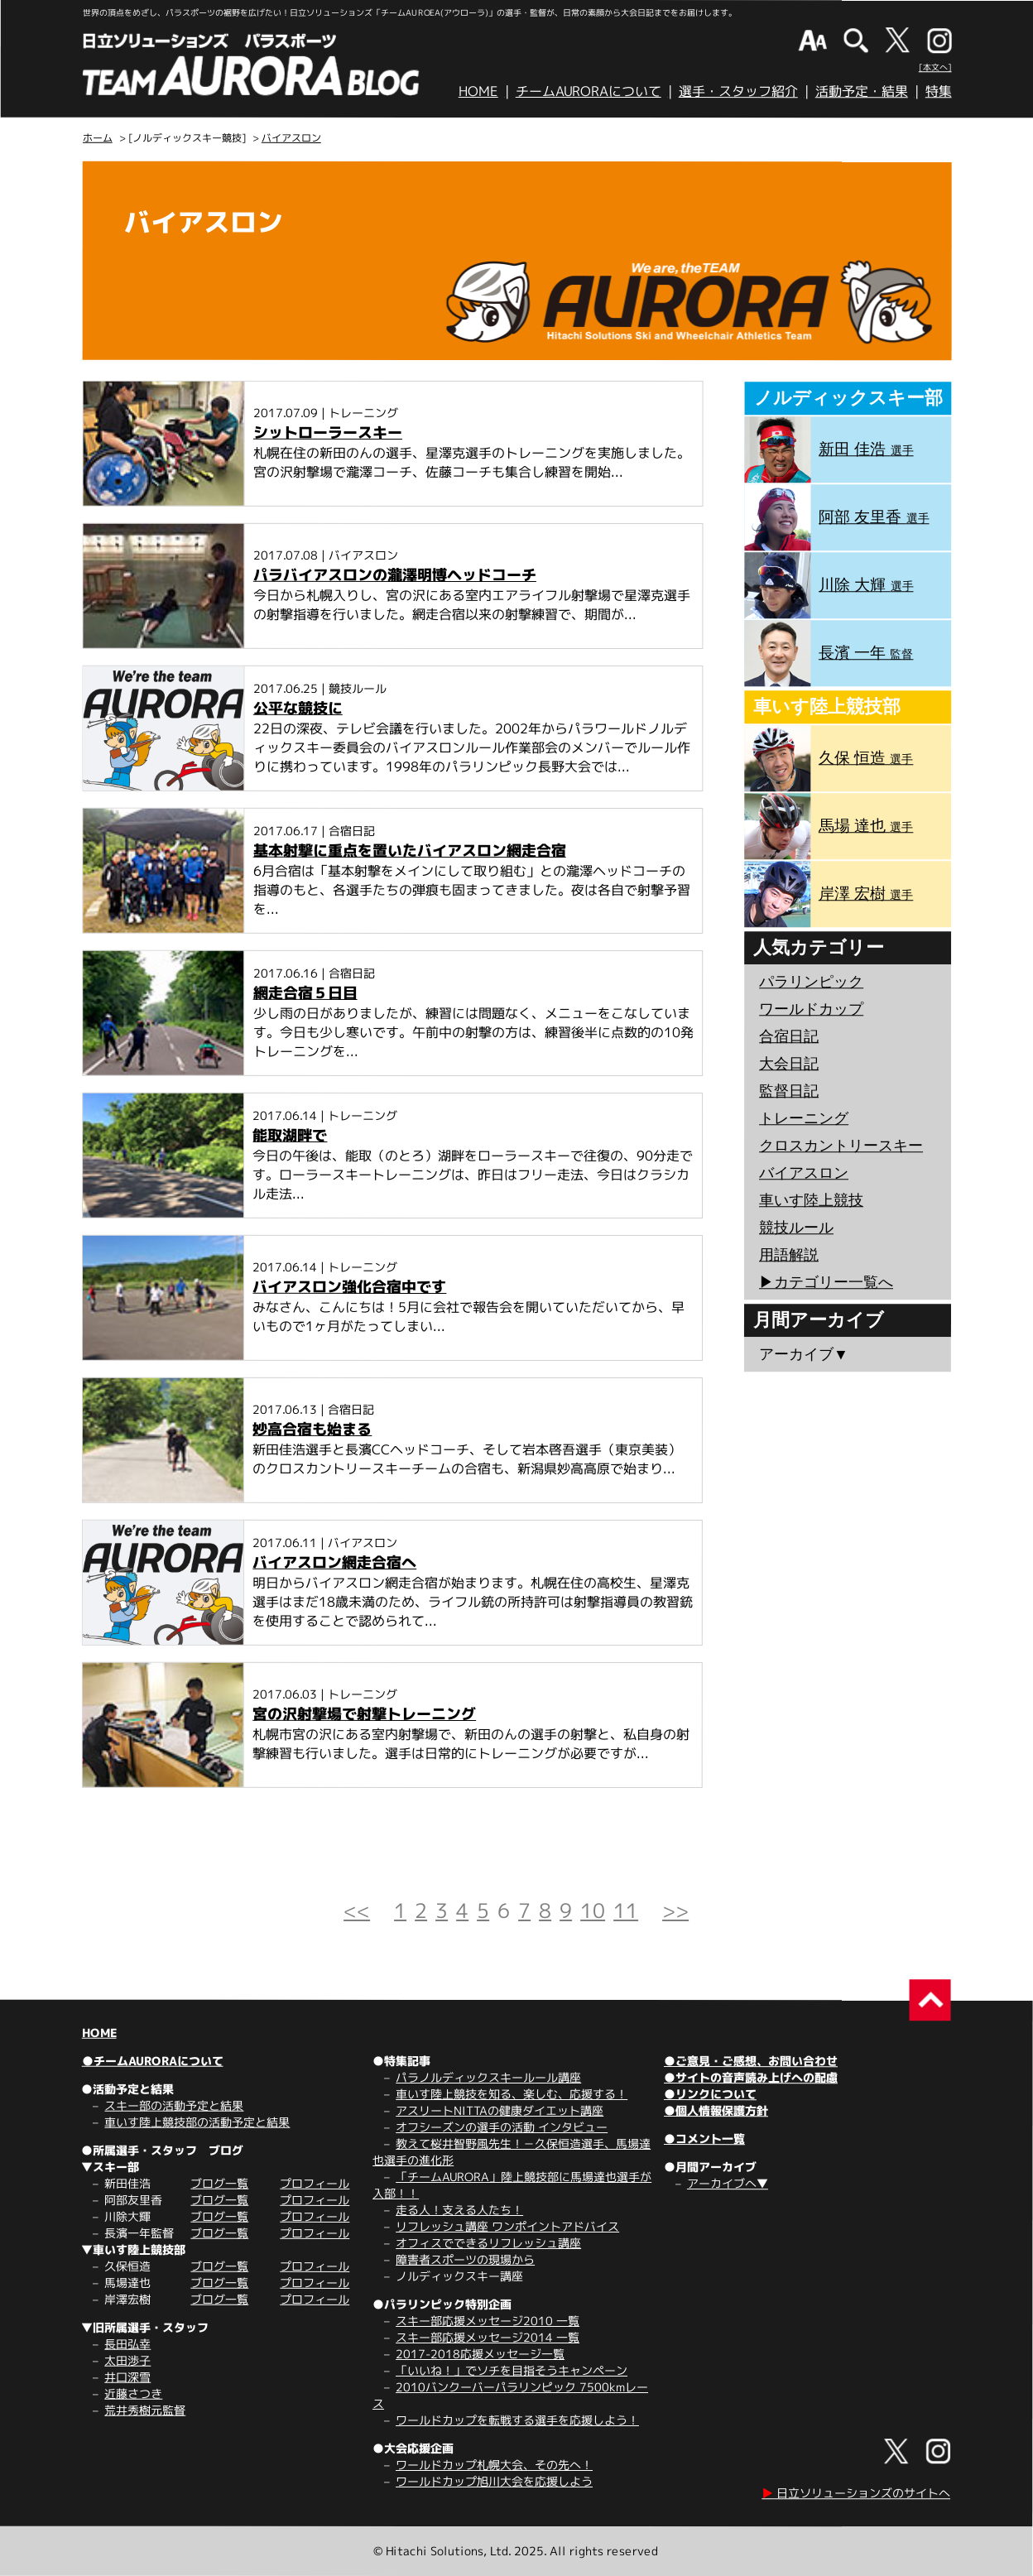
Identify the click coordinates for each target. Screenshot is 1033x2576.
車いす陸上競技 (811, 1200)
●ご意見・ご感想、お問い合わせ (751, 2061)
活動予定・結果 (861, 91)
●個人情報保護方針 (716, 2110)
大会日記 (789, 1063)
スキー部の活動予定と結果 (173, 2105)
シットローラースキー (327, 432)
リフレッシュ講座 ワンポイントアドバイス (507, 2226)
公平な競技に (298, 708)
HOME (478, 91)
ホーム (98, 138)
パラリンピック (811, 981)
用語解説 (789, 1255)
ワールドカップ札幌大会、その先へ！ (494, 2465)
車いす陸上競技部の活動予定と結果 (197, 2122)
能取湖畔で (289, 1135)
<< (357, 1910)
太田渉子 (127, 2360)
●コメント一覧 (704, 2138)
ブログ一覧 (219, 2183)
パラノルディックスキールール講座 (488, 2077)
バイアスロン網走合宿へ (334, 1562)
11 (625, 1910)
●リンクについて (710, 2094)
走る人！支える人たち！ (459, 2210)
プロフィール (314, 2183)
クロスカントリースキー (841, 1145)
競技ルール (796, 1227)
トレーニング (803, 1118)
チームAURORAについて (588, 91)
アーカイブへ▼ (727, 2183)
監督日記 (789, 1091)
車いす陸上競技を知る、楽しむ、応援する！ (511, 2094)
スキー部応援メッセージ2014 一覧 (487, 2337)
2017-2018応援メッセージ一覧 (480, 2354)
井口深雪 (127, 2377)
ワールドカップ (811, 1009)
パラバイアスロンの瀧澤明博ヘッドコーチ (394, 575)
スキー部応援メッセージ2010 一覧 (487, 2320)
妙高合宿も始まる (312, 1429)
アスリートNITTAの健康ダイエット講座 (499, 2110)
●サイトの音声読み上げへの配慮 (751, 2077)
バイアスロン (291, 138)
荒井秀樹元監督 (144, 2410)
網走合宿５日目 (305, 993)
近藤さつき (133, 2393)
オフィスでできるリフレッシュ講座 (488, 2243)
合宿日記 (789, 1036)
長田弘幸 (127, 2344)
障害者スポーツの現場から (465, 2259)
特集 (938, 91)
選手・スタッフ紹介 (738, 91)
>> (675, 1910)
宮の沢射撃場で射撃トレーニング (364, 1714)
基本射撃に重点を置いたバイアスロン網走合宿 (409, 850)
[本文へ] (935, 67)
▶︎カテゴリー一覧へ (826, 1282)
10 (592, 1910)
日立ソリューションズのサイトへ (856, 2493)
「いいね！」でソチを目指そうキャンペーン (511, 2370)
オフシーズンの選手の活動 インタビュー (502, 2127)
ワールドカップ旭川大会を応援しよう (494, 2481)
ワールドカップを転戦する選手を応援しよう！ (517, 2420)
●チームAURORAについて (152, 2061)
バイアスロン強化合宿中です (349, 1286)
